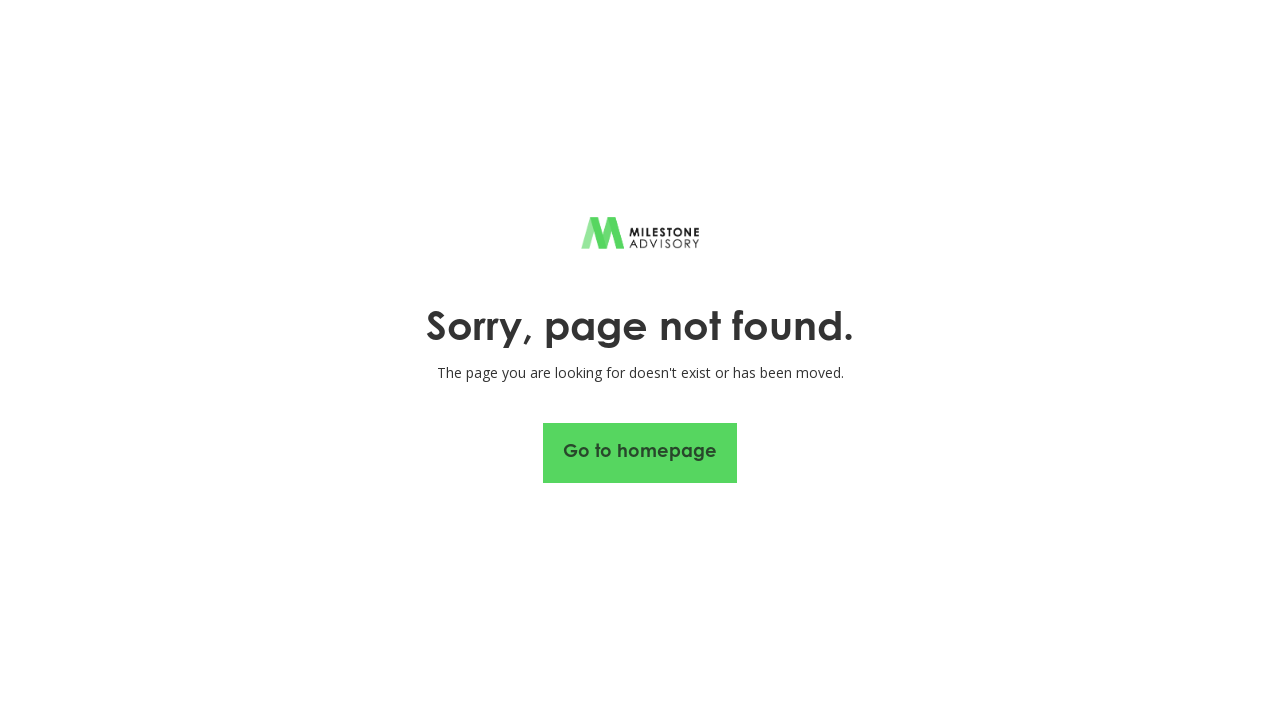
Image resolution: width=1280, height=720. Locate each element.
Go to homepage (640, 453)
